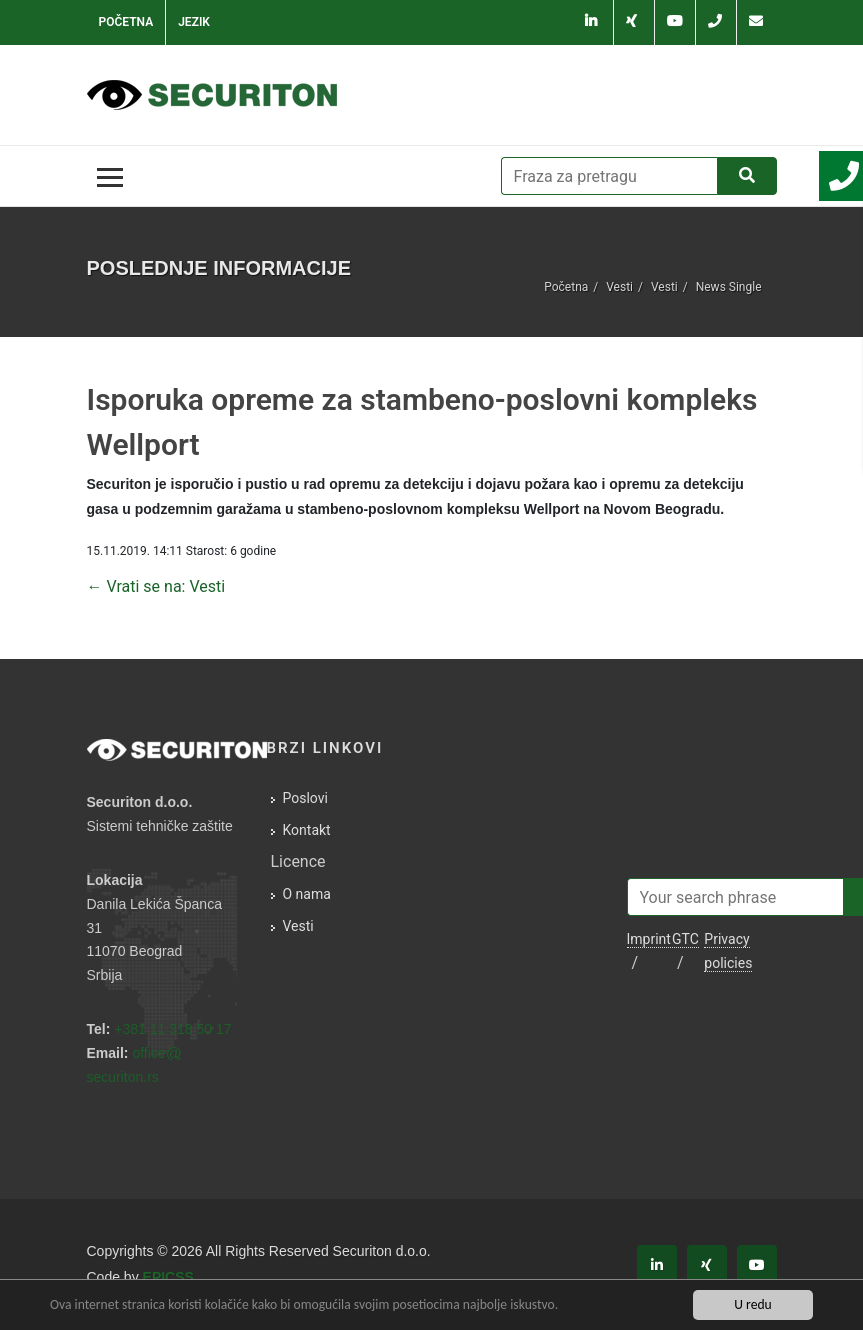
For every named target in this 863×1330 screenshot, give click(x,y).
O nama (307, 894)
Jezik (194, 22)
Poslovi (305, 798)
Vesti (619, 287)
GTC (685, 939)
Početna (126, 22)
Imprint (649, 939)
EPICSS (168, 1277)
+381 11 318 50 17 (172, 1029)
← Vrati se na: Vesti (156, 586)
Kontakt (307, 830)
